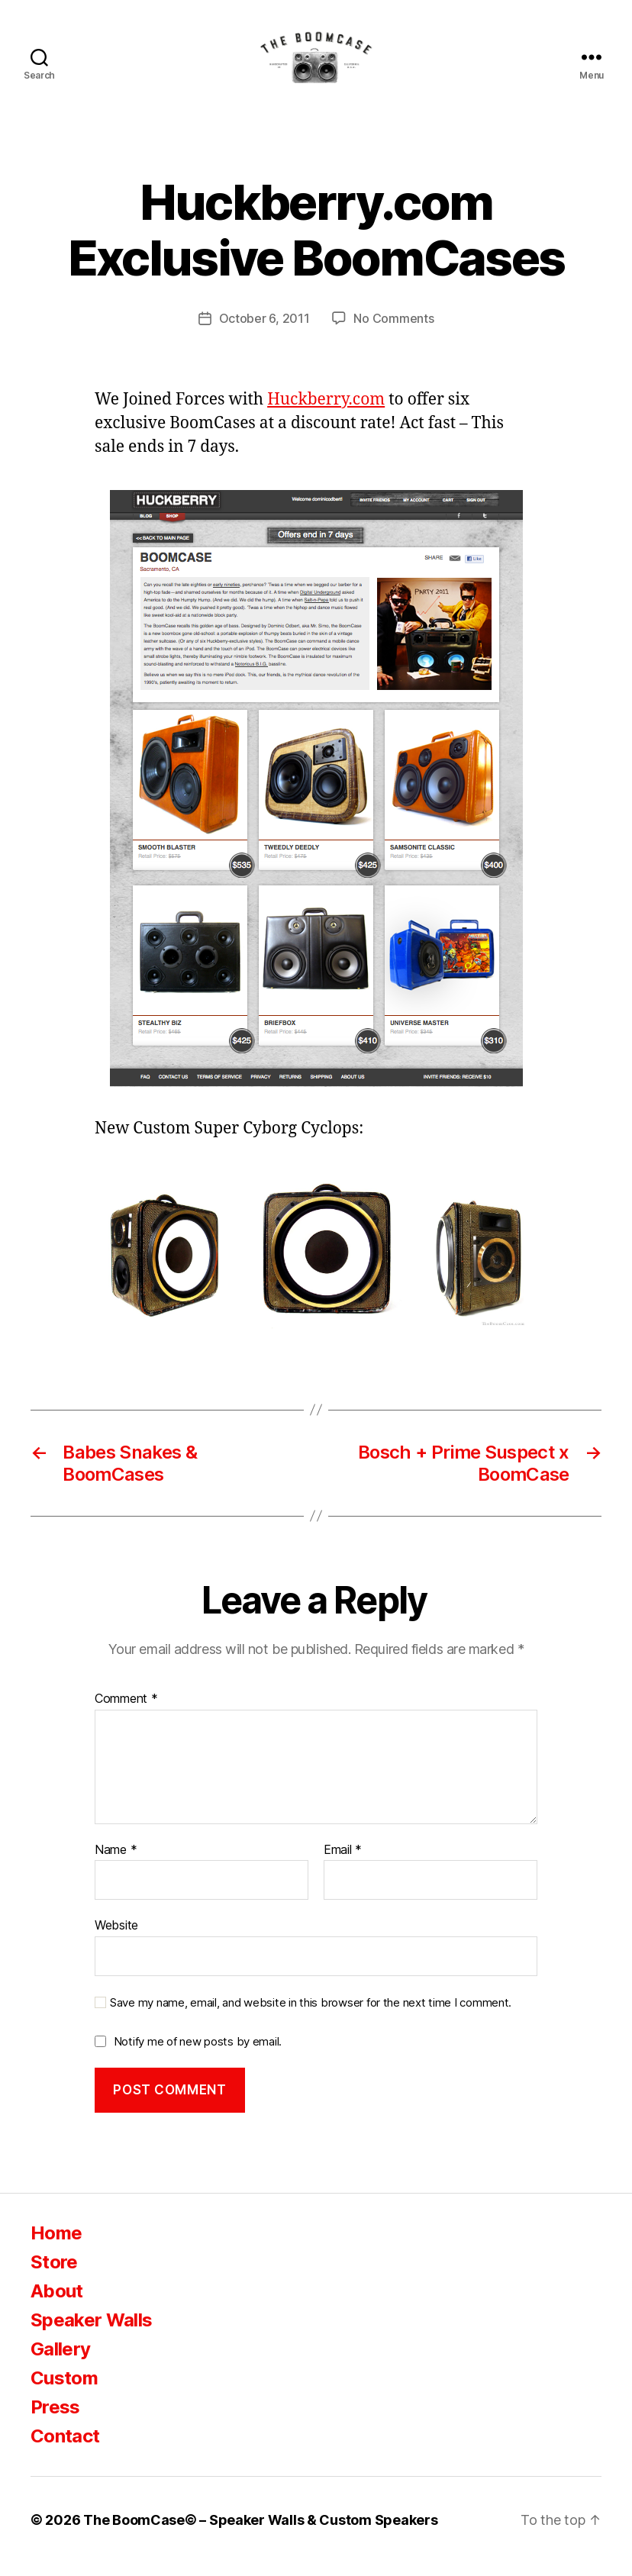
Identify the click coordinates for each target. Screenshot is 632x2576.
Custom (64, 2391)
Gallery (60, 2362)
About (57, 2304)
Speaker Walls (91, 2333)
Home (56, 2246)
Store (54, 2275)
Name (116, 1862)
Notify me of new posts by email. (198, 2053)
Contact (65, 2449)
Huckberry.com (326, 412)
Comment (126, 1712)
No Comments (393, 331)
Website (116, 1938)
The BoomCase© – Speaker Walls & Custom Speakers (260, 2533)
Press (55, 2420)
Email (343, 1862)
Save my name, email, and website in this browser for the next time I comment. (310, 2016)
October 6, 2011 (264, 331)
